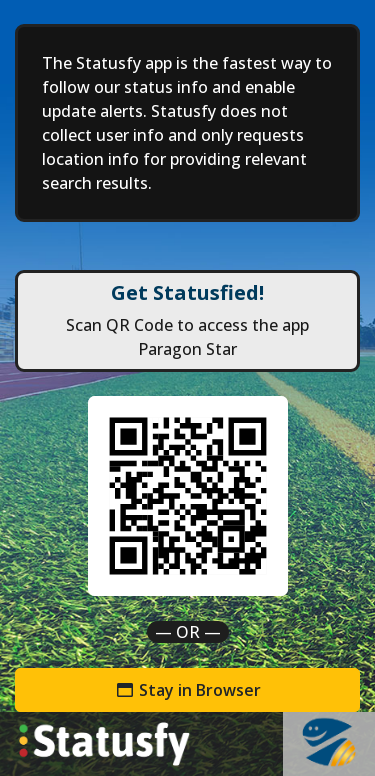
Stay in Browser (188, 690)
